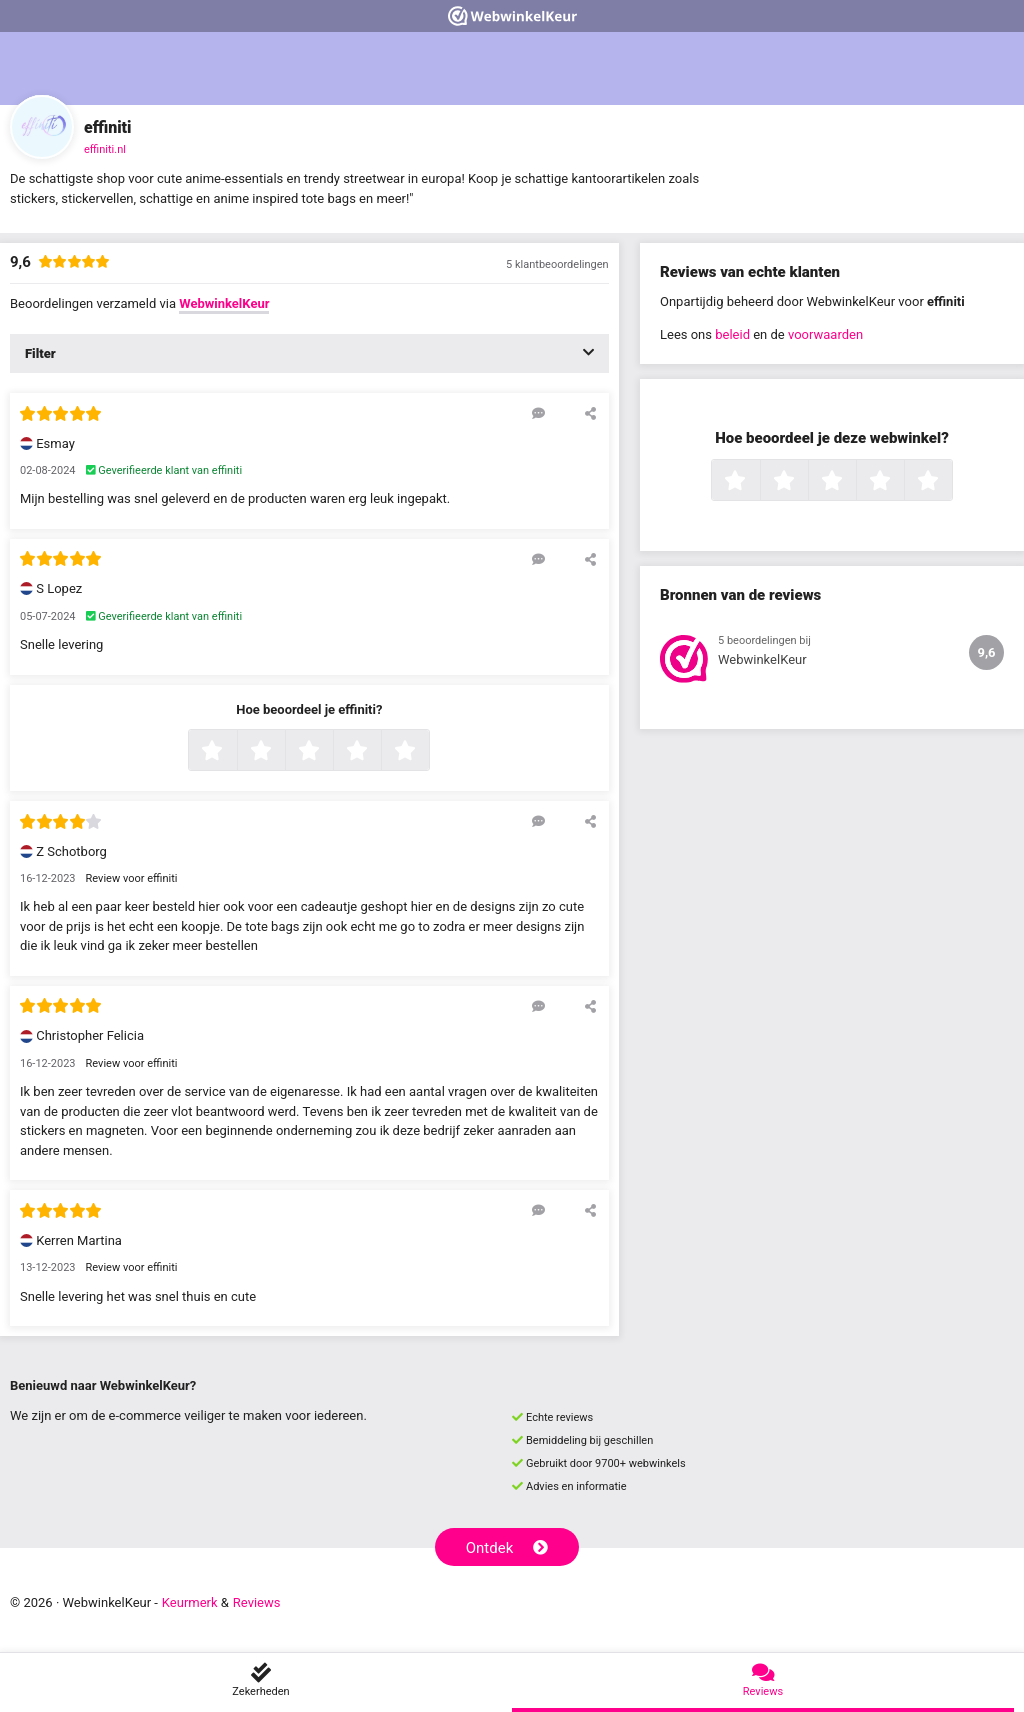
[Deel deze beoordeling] (590, 413)
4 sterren (379, 752)
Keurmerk (190, 1602)
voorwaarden (825, 334)
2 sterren (283, 752)
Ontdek (507, 1548)
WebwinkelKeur (224, 303)
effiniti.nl (105, 149)
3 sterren (331, 752)
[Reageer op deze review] (538, 413)
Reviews (257, 1602)
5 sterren (427, 752)
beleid (732, 334)
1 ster (234, 752)
